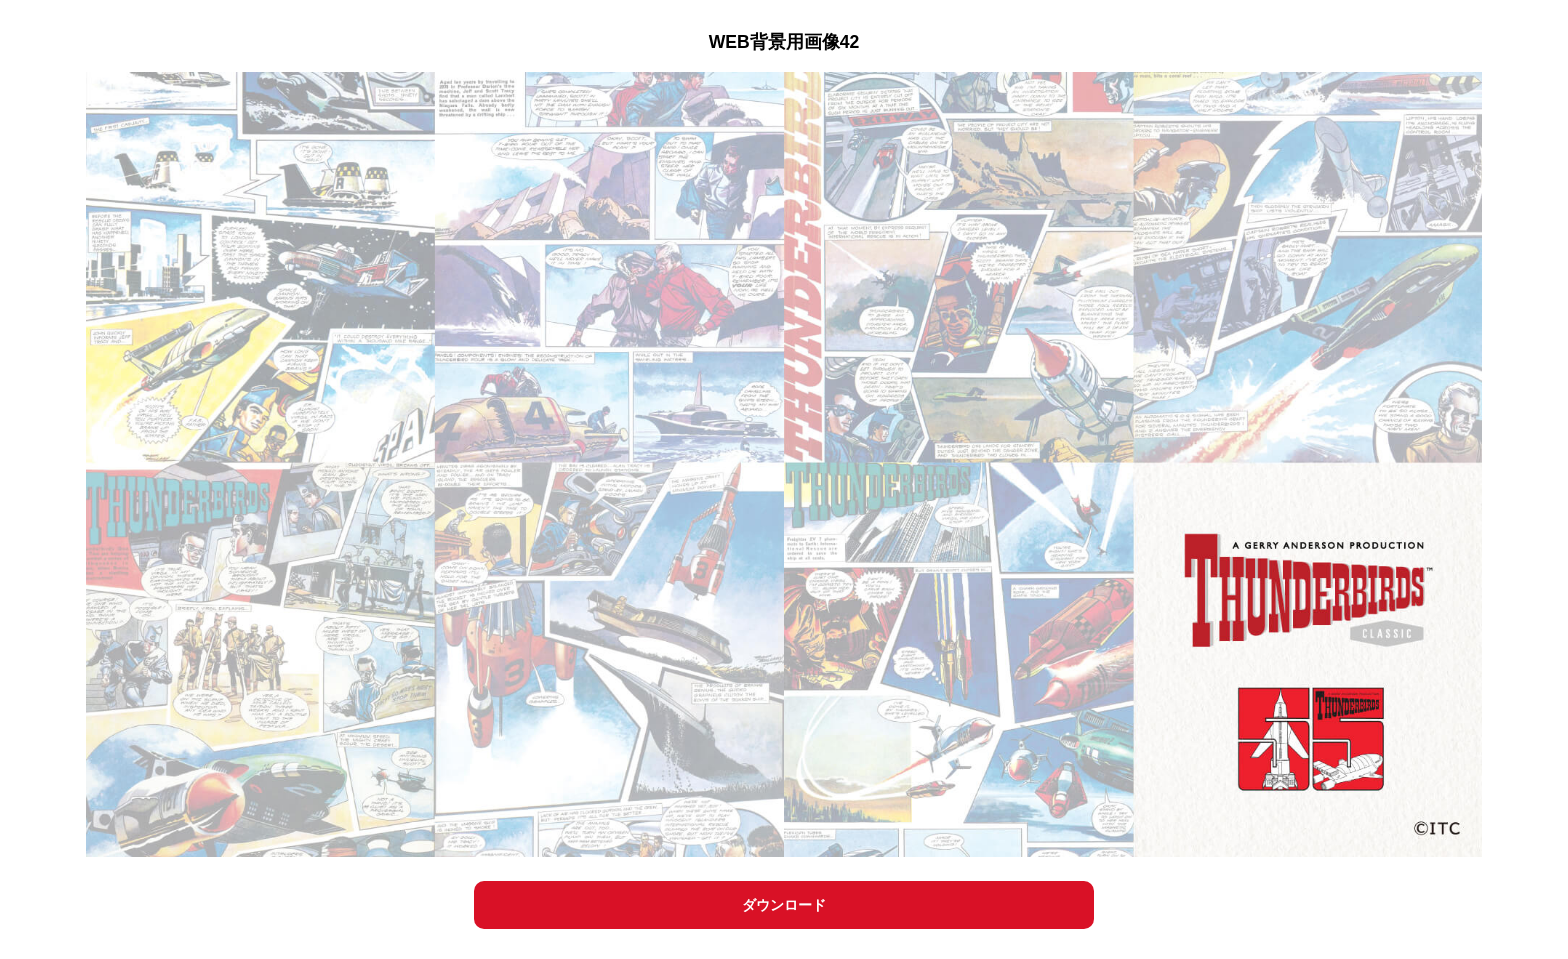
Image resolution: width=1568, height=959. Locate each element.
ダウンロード (784, 905)
